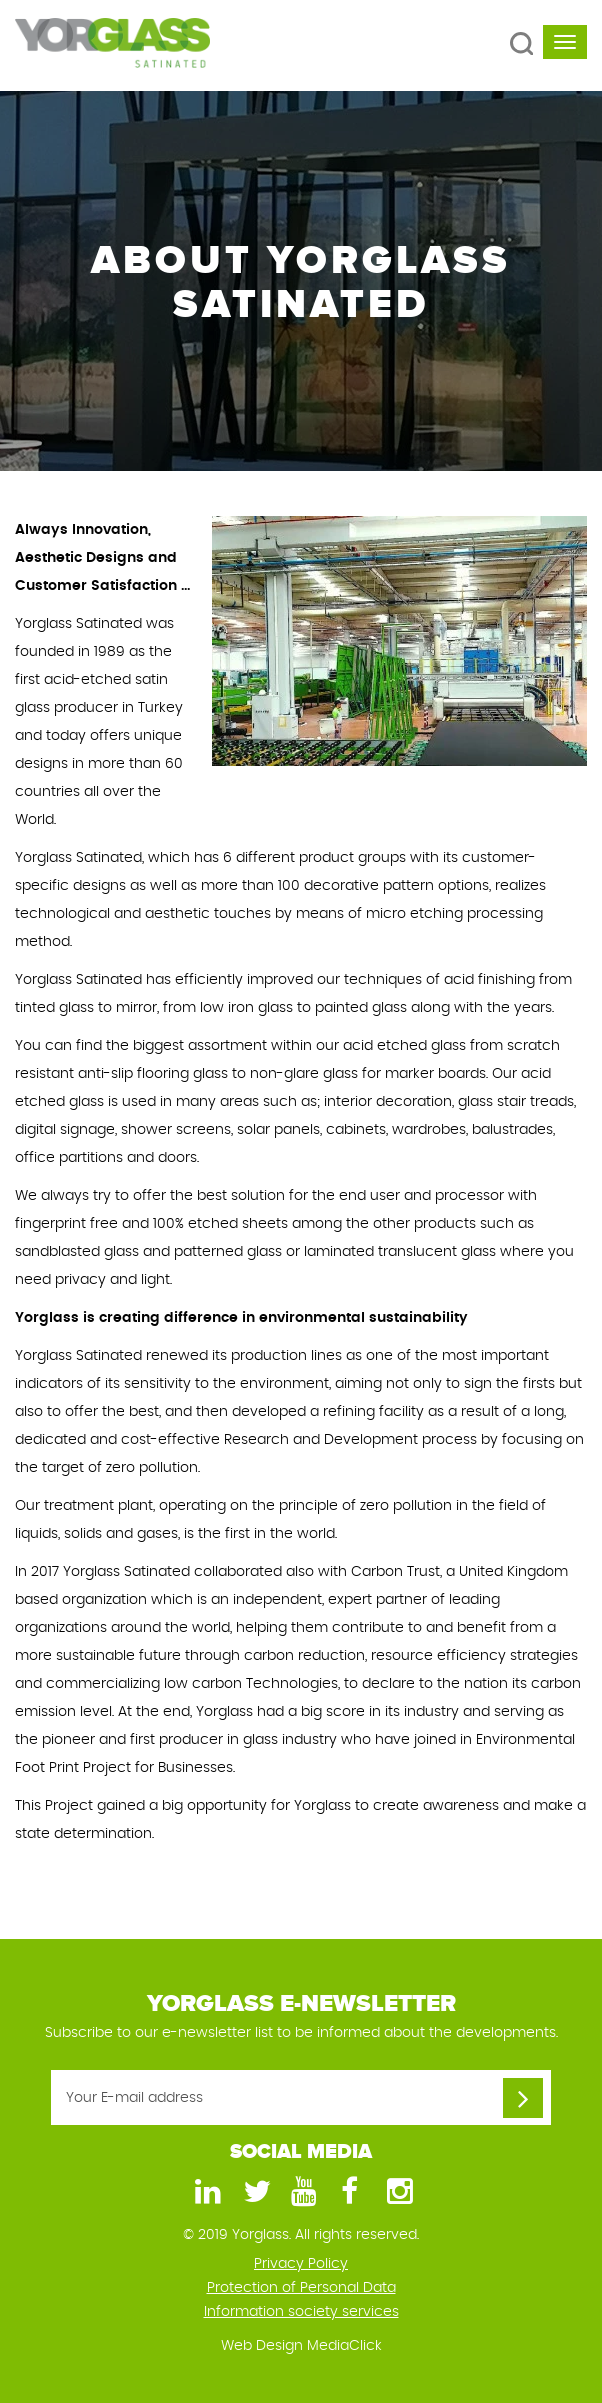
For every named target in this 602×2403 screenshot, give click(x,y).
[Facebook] (349, 2192)
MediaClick (344, 2346)
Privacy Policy (301, 2264)
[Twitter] (253, 2192)
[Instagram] (397, 2192)
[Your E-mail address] (301, 2097)
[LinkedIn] (205, 2192)
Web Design (262, 2346)
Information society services (301, 2312)
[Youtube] (301, 2192)
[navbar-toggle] (565, 42)
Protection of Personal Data (301, 2288)
